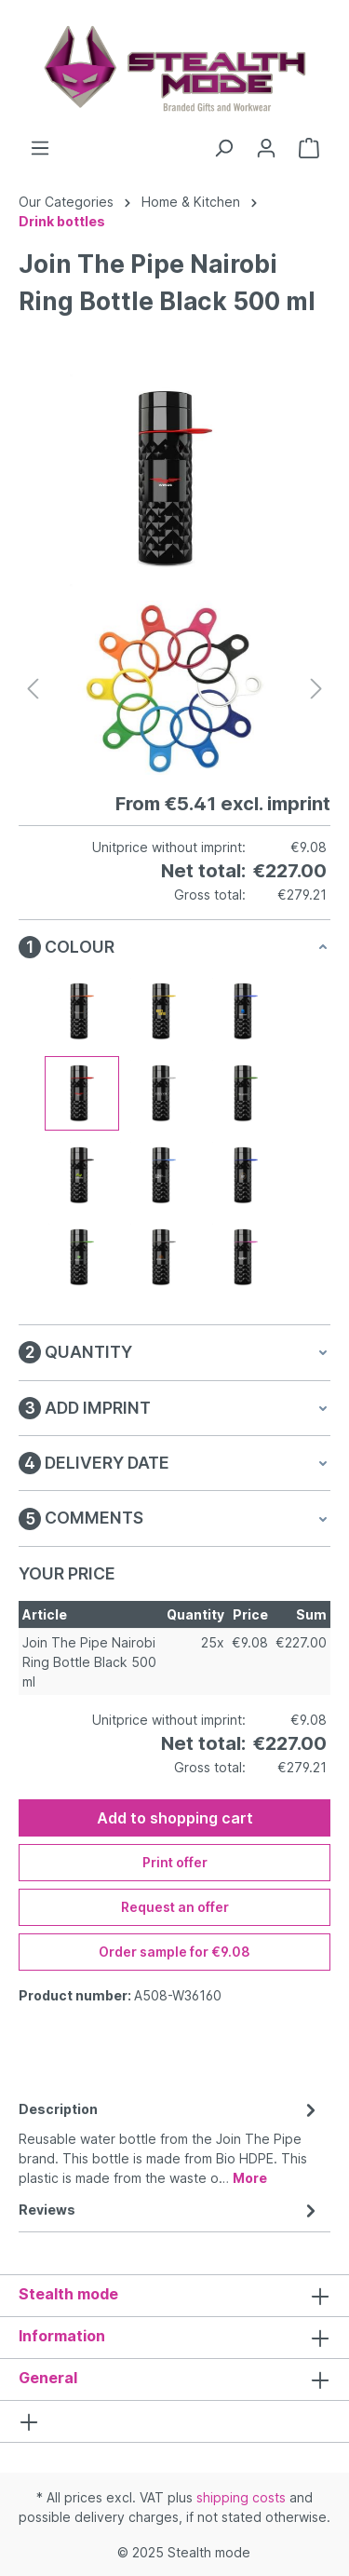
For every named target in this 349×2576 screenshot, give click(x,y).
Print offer (175, 1862)
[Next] (316, 688)
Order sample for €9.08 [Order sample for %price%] (174, 1951)
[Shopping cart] (309, 148)
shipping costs (241, 2497)
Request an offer (175, 1907)
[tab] (170, 2142)
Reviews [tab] (170, 2209)
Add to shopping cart (175, 1818)
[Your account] (266, 148)
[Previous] (33, 688)
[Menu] (40, 148)
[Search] (223, 148)
